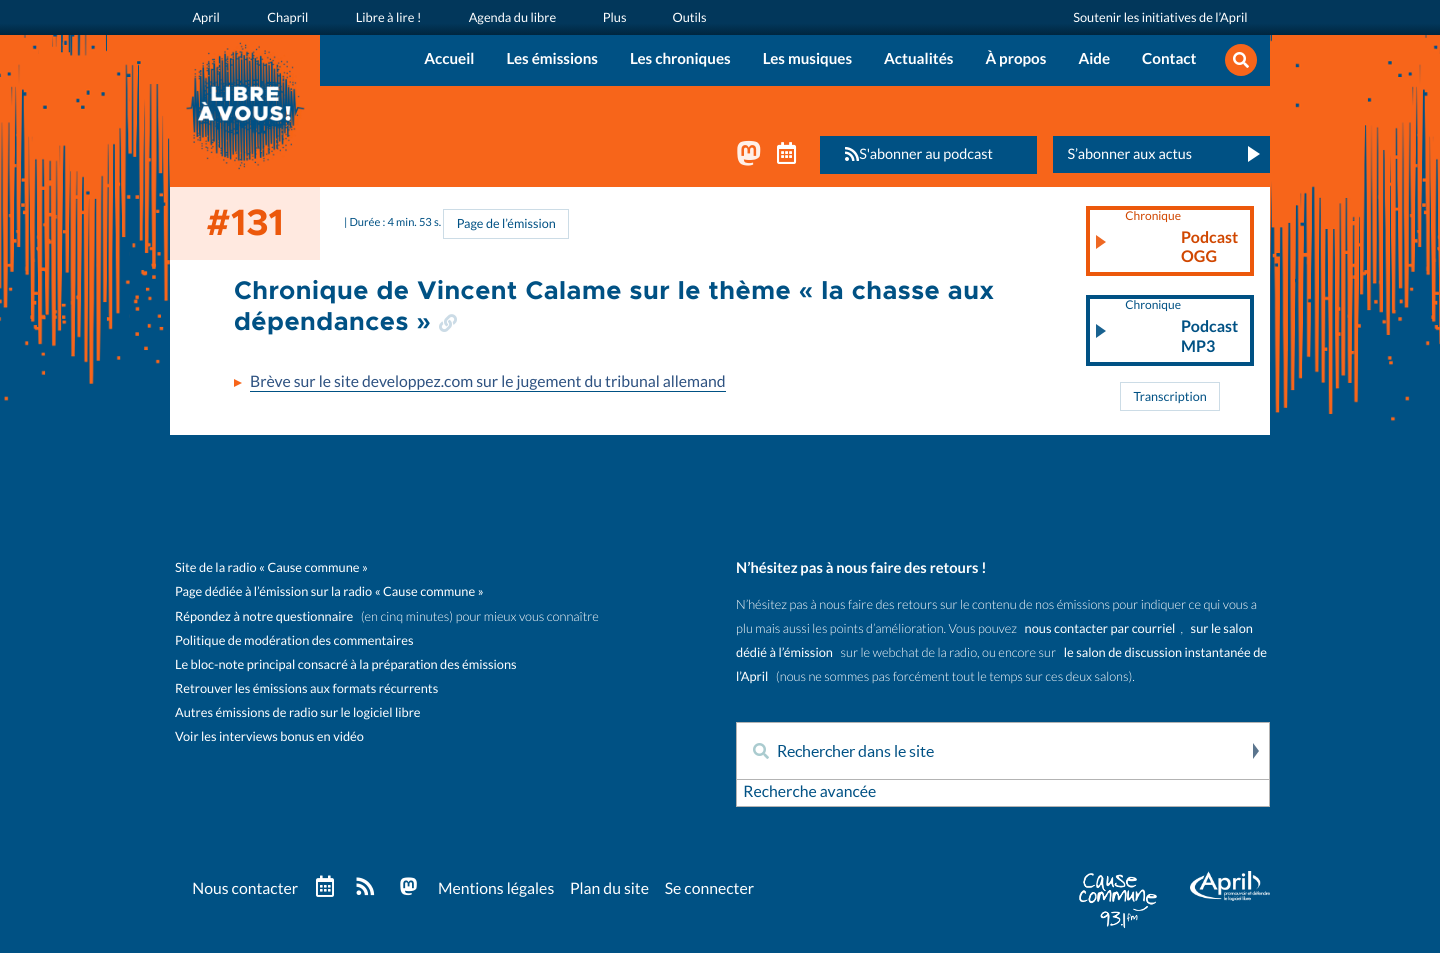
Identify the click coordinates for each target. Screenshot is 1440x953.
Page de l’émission (505, 224)
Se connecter (716, 889)
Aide (1094, 59)
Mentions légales (500, 889)
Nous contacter (245, 889)
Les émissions (552, 59)
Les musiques (807, 59)
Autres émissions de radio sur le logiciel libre (297, 712)
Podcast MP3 (1181, 329)
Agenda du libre (507, 16)
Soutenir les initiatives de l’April (1161, 16)
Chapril (285, 16)
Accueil (449, 59)
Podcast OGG (1181, 239)
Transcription (1170, 397)
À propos (1015, 59)
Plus (609, 16)
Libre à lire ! (385, 16)
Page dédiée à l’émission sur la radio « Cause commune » (329, 592)
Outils (684, 16)
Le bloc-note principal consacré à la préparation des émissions (346, 664)
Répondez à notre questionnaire (264, 616)
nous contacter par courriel (1100, 629)
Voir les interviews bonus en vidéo (269, 736)
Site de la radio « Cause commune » (271, 568)
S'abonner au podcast (913, 154)
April (205, 16)
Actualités (918, 59)
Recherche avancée (810, 793)
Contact (1169, 59)
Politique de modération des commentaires (294, 640)
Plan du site (615, 889)
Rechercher (1254, 752)
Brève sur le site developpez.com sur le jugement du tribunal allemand (491, 383)
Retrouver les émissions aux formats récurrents (306, 688)
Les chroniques (680, 59)
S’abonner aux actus (1129, 154)
